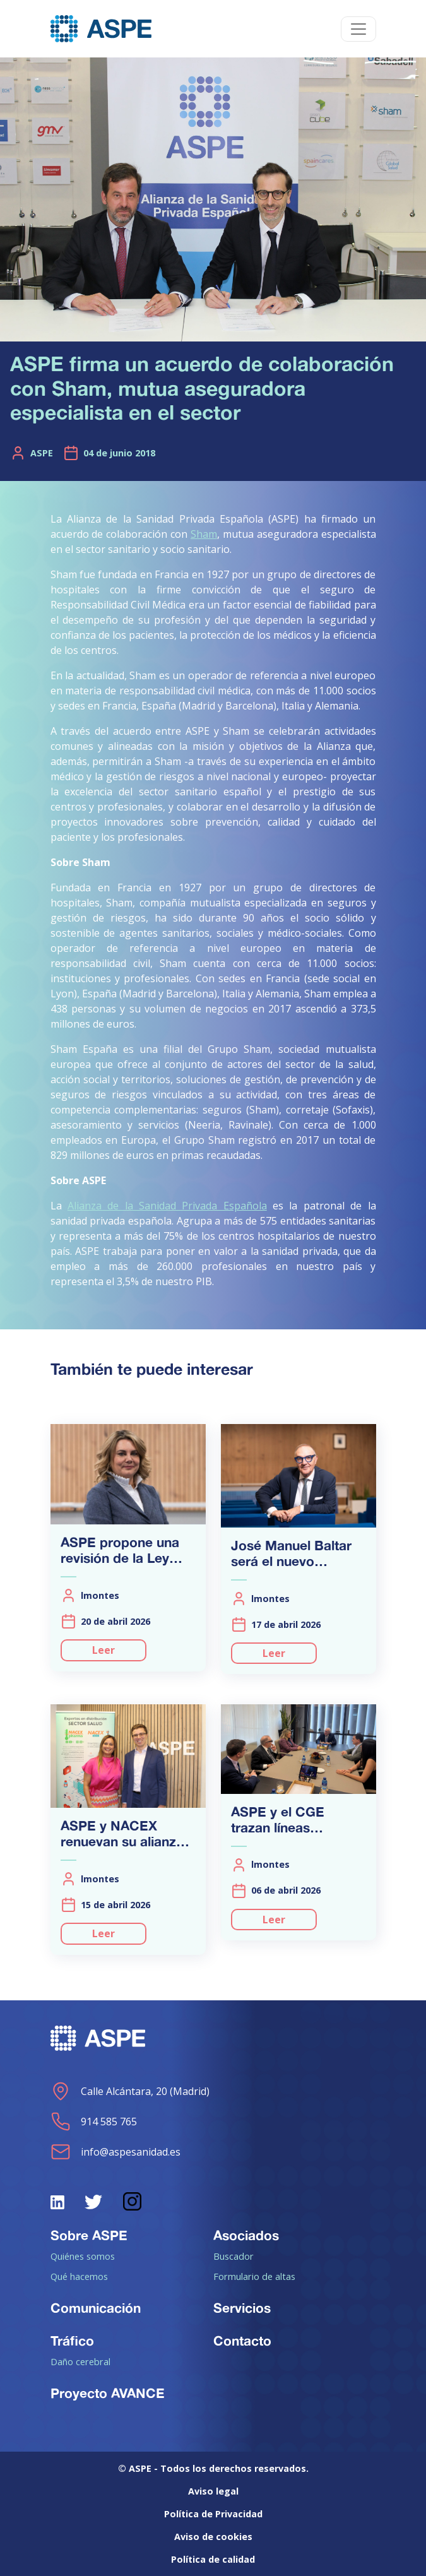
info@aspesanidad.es (115, 2152)
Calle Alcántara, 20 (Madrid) (130, 2091)
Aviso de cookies (213, 2537)
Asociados (246, 2235)
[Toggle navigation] (358, 29)
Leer (103, 1650)
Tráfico (72, 2340)
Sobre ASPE (88, 2235)
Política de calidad (213, 2559)
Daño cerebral (80, 2361)
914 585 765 (93, 2121)
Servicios (242, 2308)
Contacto (242, 2340)
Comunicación (95, 2308)
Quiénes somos (82, 2256)
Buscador (233, 2256)
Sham (204, 534)
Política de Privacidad (213, 2514)
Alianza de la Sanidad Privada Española (167, 1206)
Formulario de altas (254, 2276)
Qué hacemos (79, 2276)
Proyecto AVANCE (107, 2393)
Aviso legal (213, 2491)
